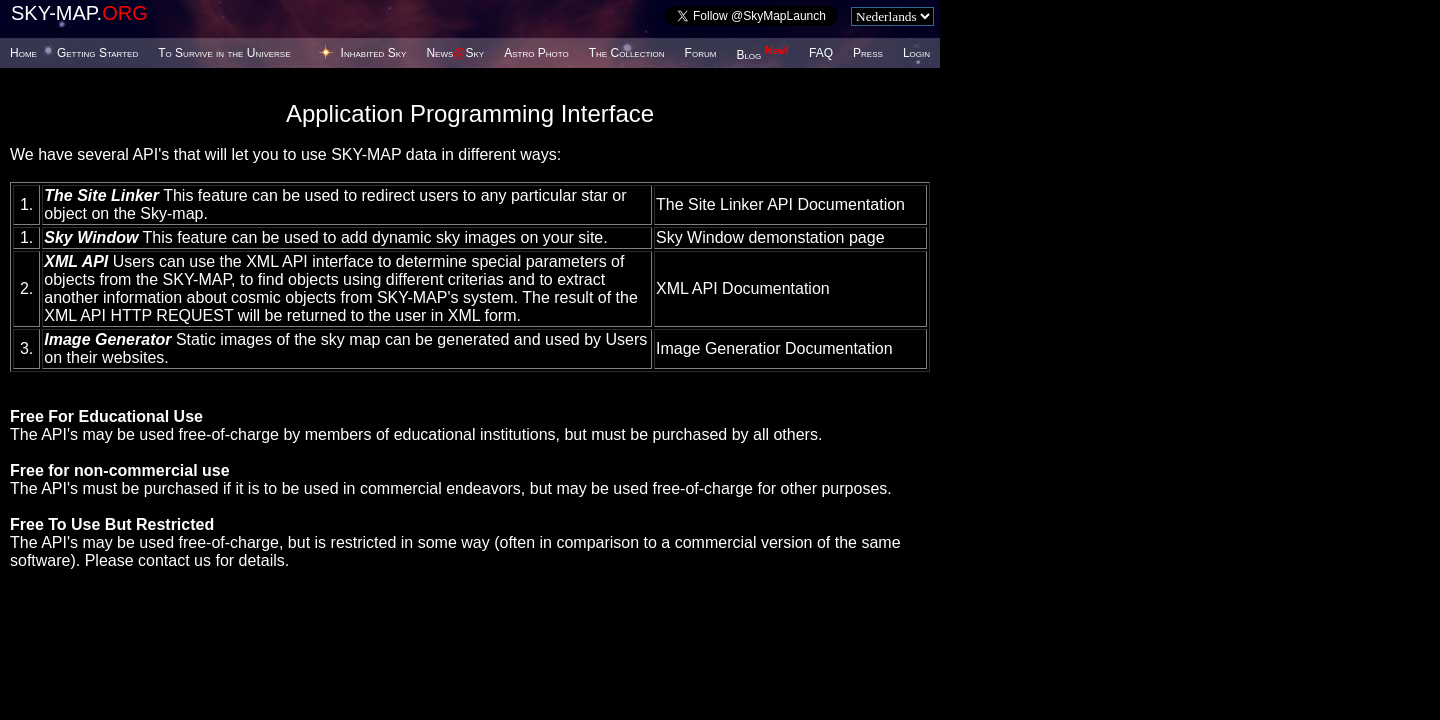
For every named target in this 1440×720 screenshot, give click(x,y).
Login (916, 53)
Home (23, 53)
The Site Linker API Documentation (780, 204)
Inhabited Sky (374, 53)
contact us (174, 560)
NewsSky (455, 53)
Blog (762, 55)
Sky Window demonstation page (770, 237)
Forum (701, 53)
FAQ (821, 53)
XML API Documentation (743, 288)
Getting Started (97, 53)
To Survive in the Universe (224, 53)
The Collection (627, 53)
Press (868, 53)
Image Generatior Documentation (774, 348)
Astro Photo (536, 53)
